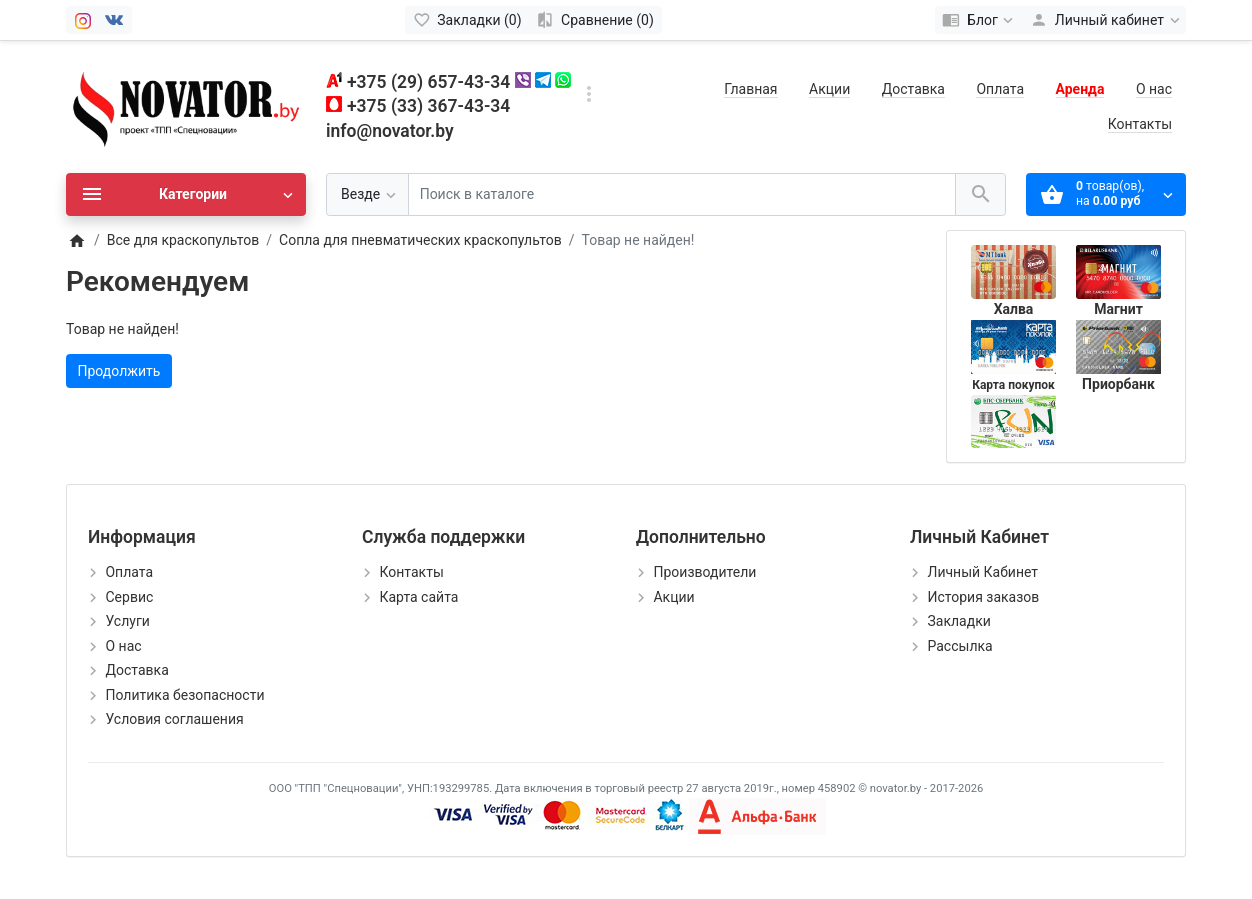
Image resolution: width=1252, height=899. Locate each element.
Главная (750, 89)
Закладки (958, 621)
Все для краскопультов (183, 240)
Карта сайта (418, 597)
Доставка (913, 89)
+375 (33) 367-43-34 (428, 106)
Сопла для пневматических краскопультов (420, 240)
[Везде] (367, 194)
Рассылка (959, 646)
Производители (704, 572)
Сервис (129, 597)
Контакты (1140, 124)
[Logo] (186, 106)
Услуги (127, 621)
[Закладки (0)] (467, 20)
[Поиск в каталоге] (682, 194)
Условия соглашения (174, 719)
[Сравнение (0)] (595, 20)
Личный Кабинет (982, 572)
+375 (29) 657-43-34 (428, 82)
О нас (1154, 89)
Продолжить (119, 371)
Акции (829, 89)
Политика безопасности (184, 695)
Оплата (1000, 89)
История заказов (983, 597)
